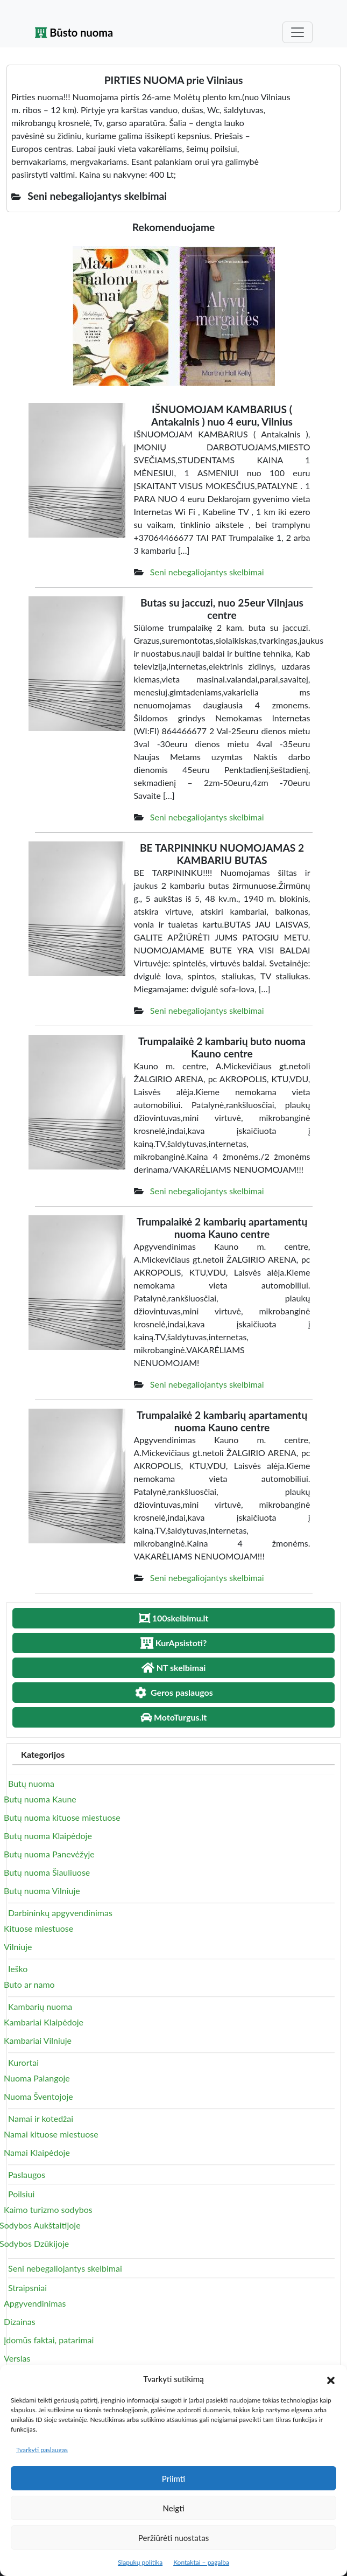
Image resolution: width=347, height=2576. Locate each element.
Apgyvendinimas (35, 2303)
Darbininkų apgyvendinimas (60, 1912)
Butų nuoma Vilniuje (42, 1890)
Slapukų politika (140, 2562)
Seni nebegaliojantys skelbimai (207, 572)
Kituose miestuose (38, 1928)
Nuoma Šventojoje (38, 2096)
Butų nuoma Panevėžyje (49, 1854)
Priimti (173, 2478)
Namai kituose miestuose (51, 2134)
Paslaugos (26, 2174)
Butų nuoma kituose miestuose (62, 1817)
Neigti (173, 2508)
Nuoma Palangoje (37, 2078)
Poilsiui (21, 2194)
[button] (330, 2378)
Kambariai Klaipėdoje (43, 2022)
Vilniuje (18, 1946)
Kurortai (23, 2062)
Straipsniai (27, 2287)
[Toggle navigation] (297, 32)
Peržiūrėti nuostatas (173, 2538)
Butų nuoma (31, 1783)
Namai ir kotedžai (40, 2118)
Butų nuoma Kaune (40, 1799)
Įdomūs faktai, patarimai (49, 2340)
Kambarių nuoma (40, 2006)
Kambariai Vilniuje (38, 2040)
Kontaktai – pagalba (201, 2562)
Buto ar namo (29, 1984)
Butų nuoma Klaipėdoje (48, 1835)
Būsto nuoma (74, 32)
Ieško (17, 1969)
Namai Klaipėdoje (37, 2152)
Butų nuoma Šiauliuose (47, 1872)
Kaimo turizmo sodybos (48, 2209)
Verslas (17, 2358)
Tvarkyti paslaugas (42, 2450)
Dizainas (20, 2321)
